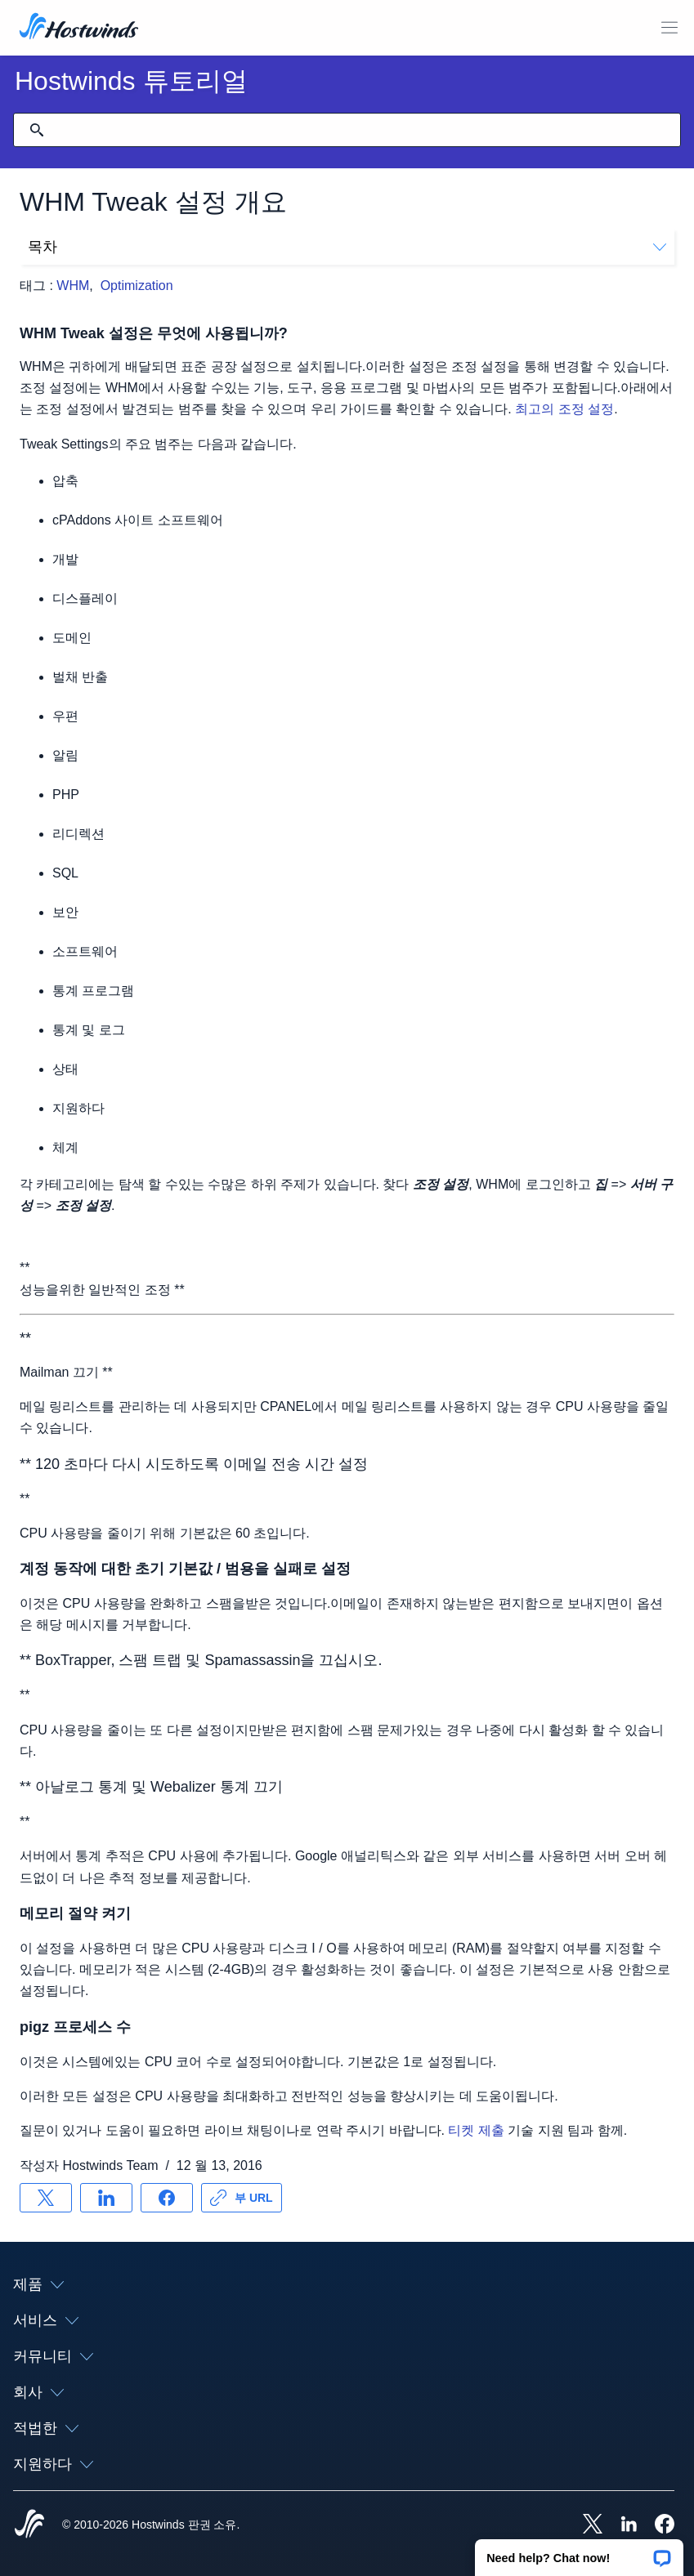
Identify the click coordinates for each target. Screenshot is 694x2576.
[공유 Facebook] (167, 2197)
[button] (579, 2552)
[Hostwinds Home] (29, 2525)
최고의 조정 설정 (564, 409)
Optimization (137, 285)
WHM (72, 285)
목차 (347, 247)
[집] (78, 28)
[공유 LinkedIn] (106, 2197)
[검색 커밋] (37, 130)
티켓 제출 (476, 2130)
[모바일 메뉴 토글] (669, 28)
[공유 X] (46, 2197)
